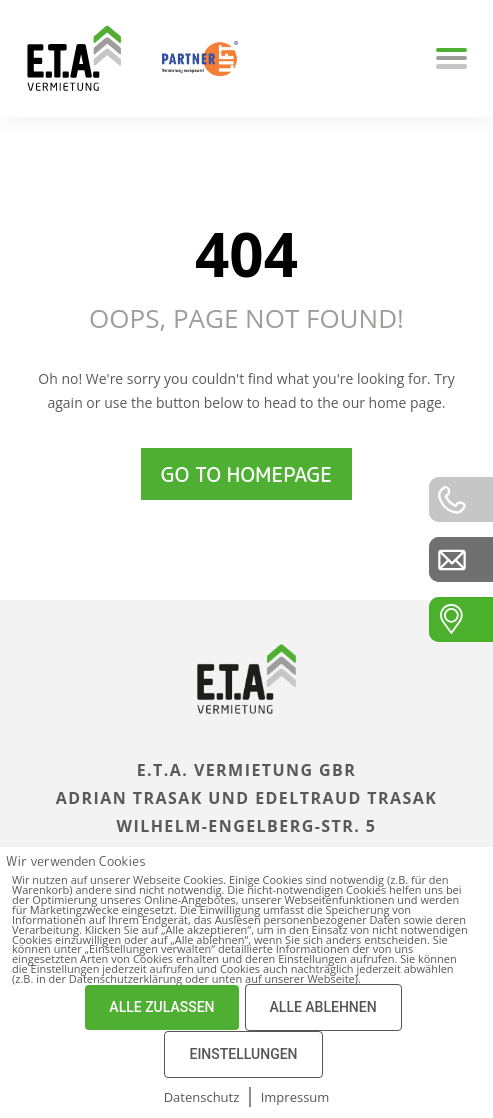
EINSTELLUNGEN (243, 1054)
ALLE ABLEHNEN (323, 1007)
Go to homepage (246, 474)
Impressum (295, 1097)
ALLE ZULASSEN (161, 1007)
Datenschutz (202, 1097)
